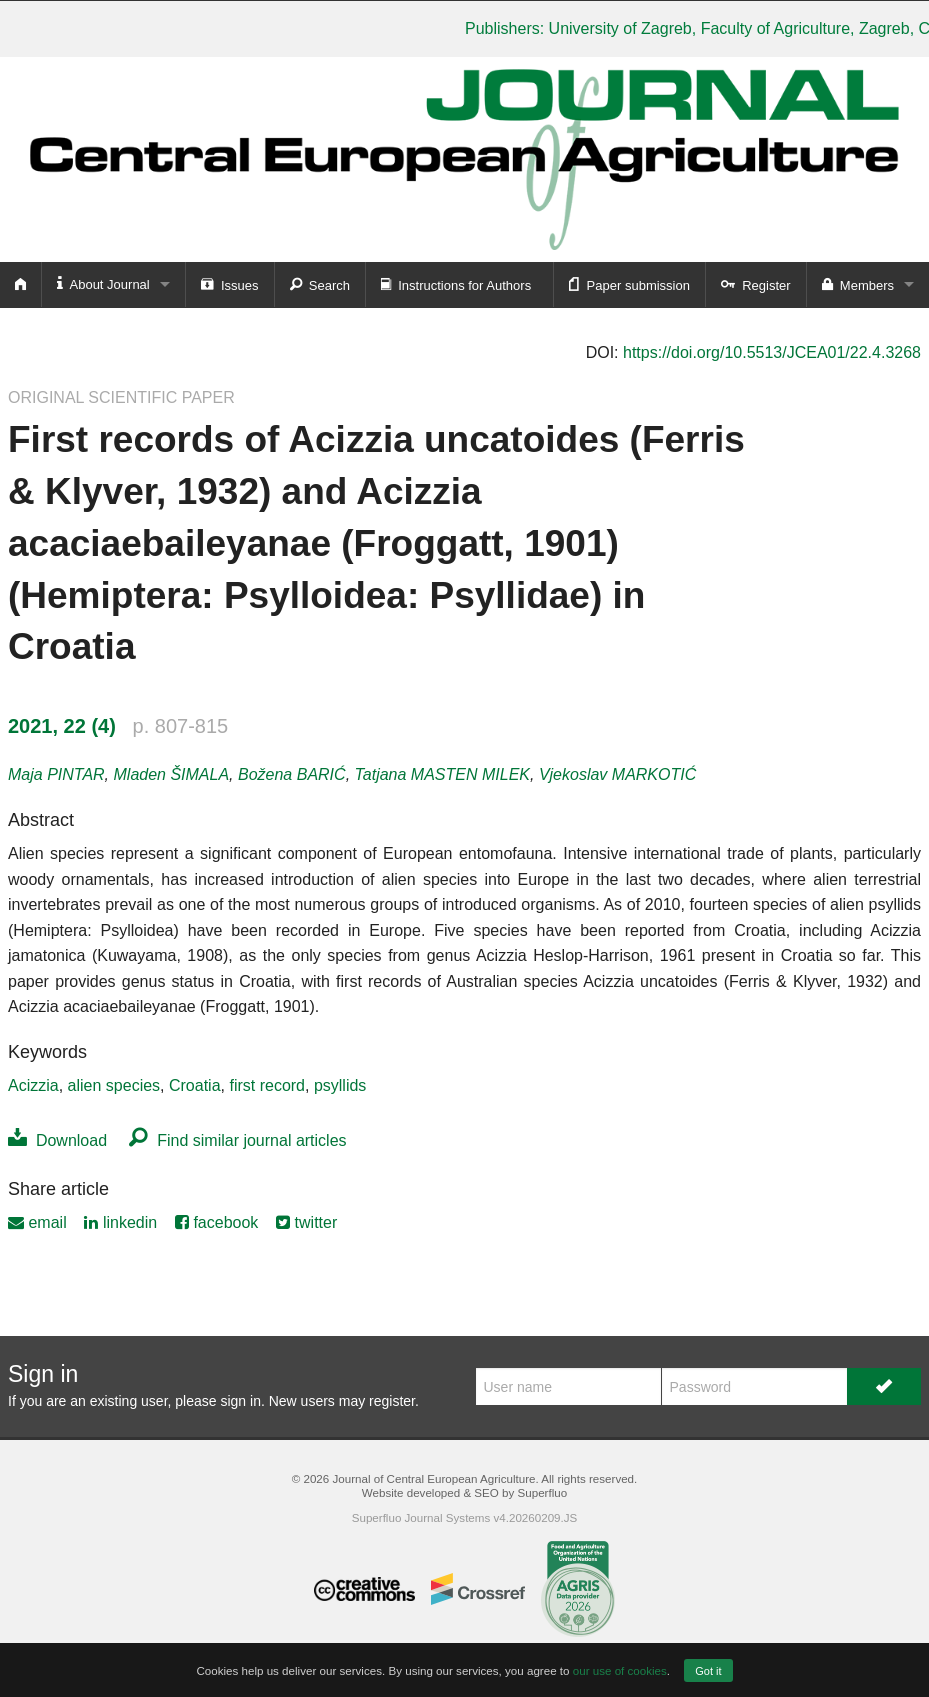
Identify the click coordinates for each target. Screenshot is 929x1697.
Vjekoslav (617, 774)
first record (267, 1085)
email (37, 1222)
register (392, 1401)
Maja (56, 774)
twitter (306, 1222)
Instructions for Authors (456, 284)
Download (57, 1140)
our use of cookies (620, 1670)
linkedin (120, 1222)
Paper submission (629, 284)
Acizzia (33, 1085)
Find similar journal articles (237, 1140)
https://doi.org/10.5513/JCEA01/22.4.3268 (772, 352)
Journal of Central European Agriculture (433, 1478)
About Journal (103, 283)
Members (858, 284)
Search (320, 284)
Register (756, 284)
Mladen (172, 774)
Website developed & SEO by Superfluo (464, 1492)
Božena (292, 774)
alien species (114, 1085)
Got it (708, 1671)
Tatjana (442, 774)
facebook (216, 1222)
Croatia (195, 1085)
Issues (230, 284)
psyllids (340, 1085)
